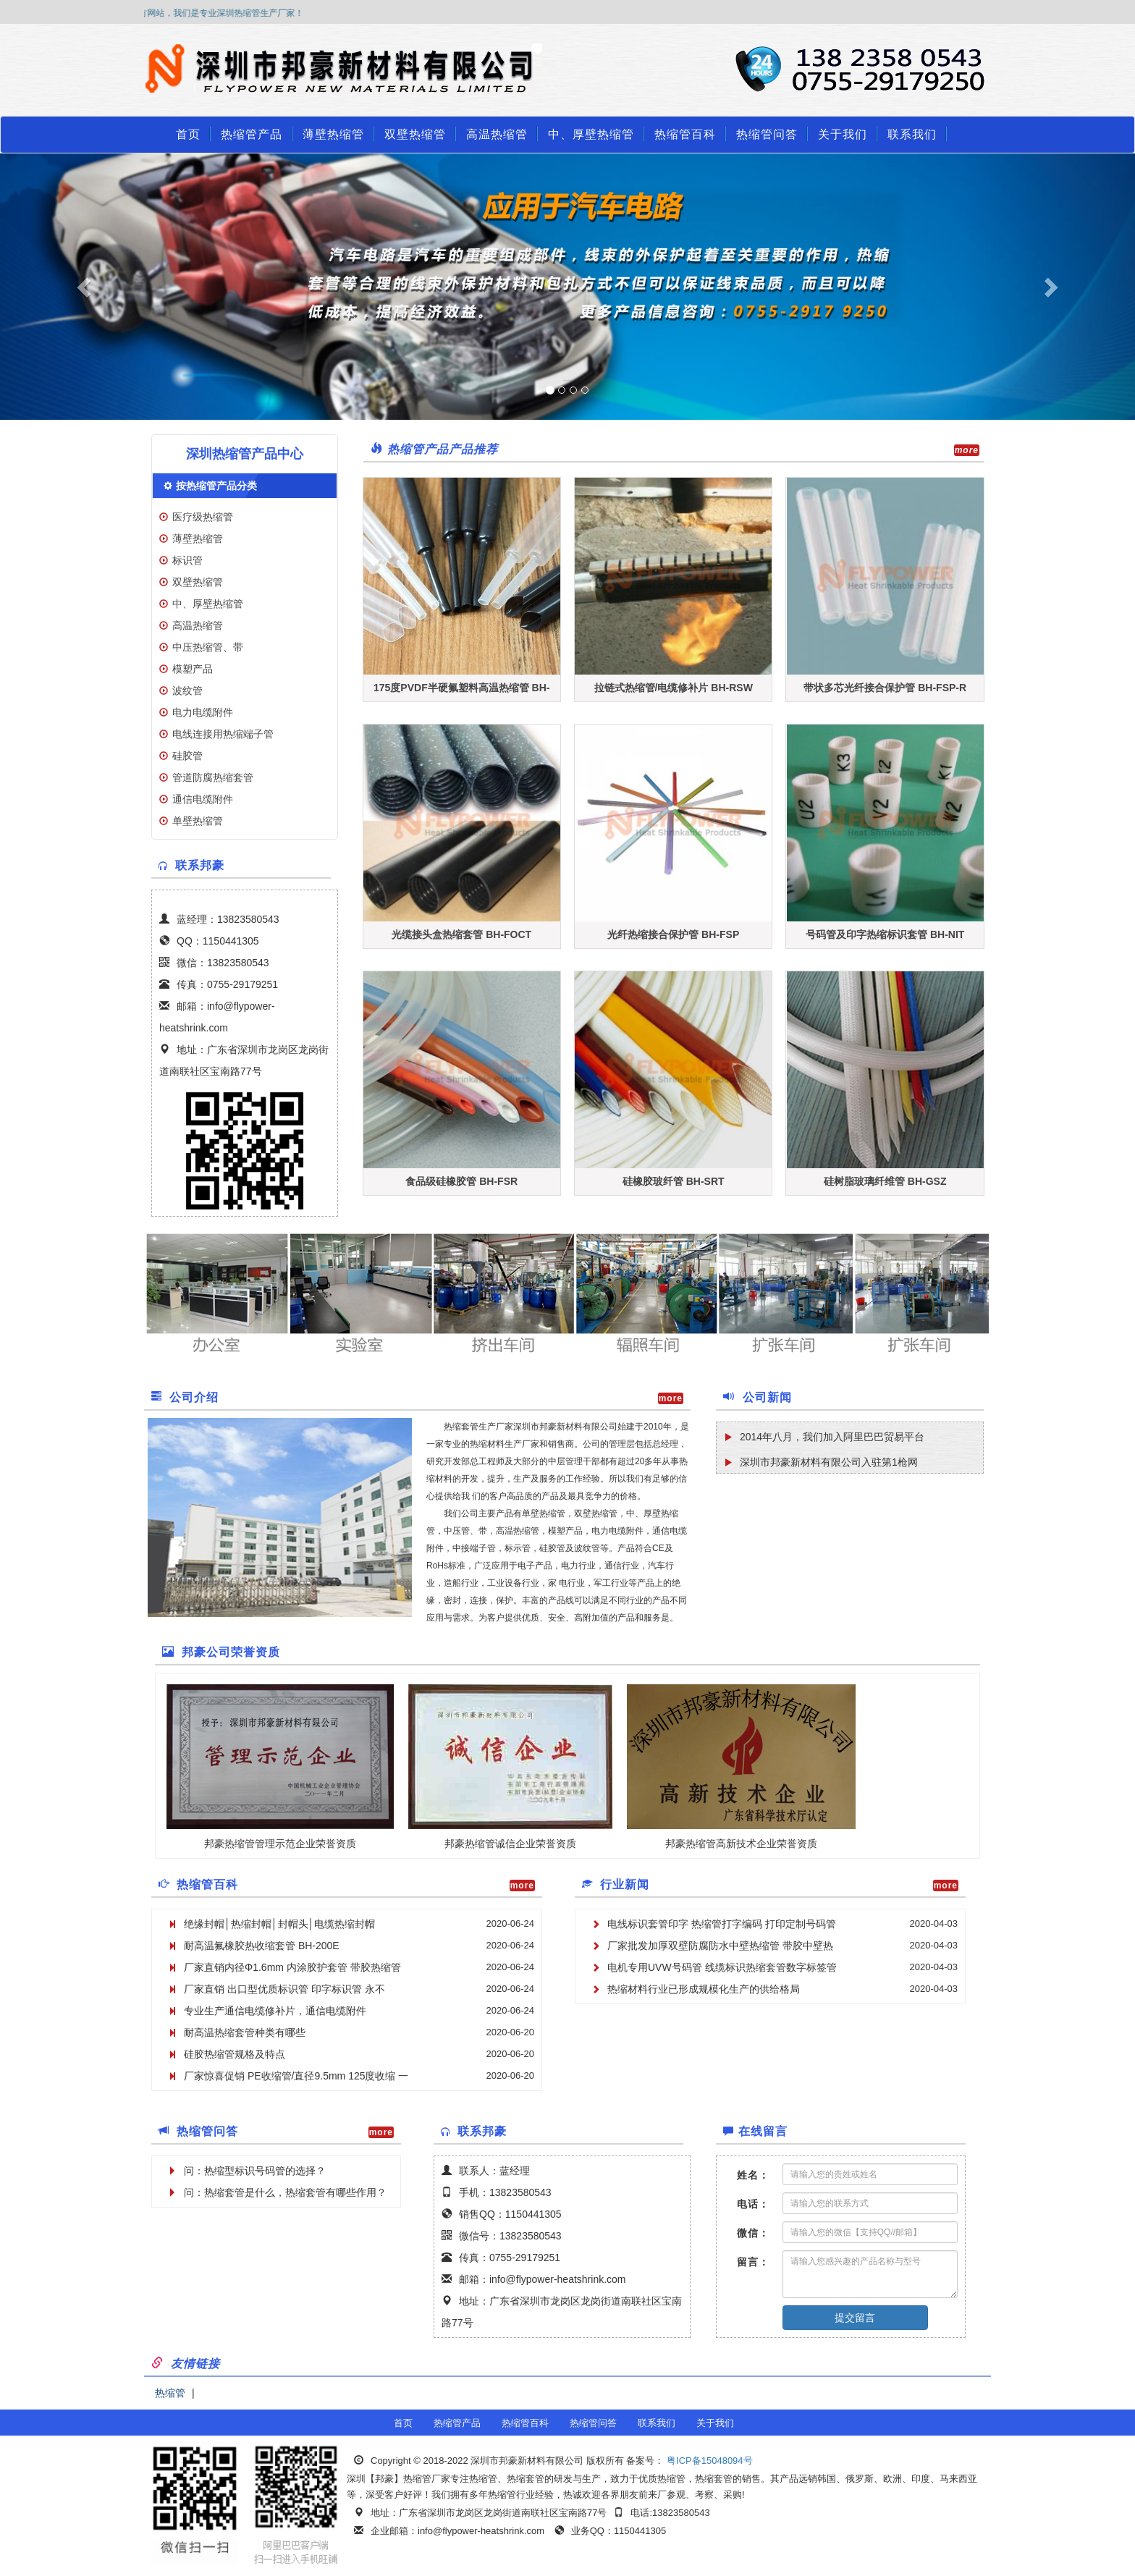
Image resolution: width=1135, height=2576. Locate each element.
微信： (753, 2233)
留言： (753, 2262)
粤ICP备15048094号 (708, 2460)
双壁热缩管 (415, 134)
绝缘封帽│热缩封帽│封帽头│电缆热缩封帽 (279, 1924)
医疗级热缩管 (202, 517)
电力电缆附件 (202, 712)
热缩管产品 (251, 134)
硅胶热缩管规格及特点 (234, 2054)
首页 (188, 134)
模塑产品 (192, 669)
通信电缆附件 (202, 799)
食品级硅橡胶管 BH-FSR (461, 1181)
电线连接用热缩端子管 (223, 734)
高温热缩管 (497, 134)
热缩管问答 (767, 134)
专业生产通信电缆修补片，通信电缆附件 (275, 2011)
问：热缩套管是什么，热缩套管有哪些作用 (280, 2192)
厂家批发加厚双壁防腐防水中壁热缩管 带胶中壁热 (720, 1945)
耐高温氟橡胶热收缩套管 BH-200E (261, 1945)
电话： (753, 2204)
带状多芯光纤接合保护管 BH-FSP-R (884, 687)
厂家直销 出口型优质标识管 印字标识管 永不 (284, 1989)
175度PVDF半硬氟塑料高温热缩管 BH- (461, 687)
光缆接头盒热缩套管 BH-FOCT (461, 934)
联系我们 (912, 134)
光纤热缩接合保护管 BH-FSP (673, 934)
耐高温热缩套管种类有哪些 (244, 2032)
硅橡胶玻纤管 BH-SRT (674, 1181)
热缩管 (170, 2393)
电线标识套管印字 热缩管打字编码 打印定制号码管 (721, 1924)
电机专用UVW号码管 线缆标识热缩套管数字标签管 (722, 1967)
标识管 (187, 560)
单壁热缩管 (197, 821)
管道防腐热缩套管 (212, 777)
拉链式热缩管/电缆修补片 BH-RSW (673, 687)
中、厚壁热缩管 (591, 134)
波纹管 (187, 690)
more (967, 450)
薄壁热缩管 (333, 134)
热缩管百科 (685, 134)
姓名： (753, 2175)
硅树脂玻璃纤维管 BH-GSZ (885, 1181)
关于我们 (842, 134)
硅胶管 (187, 755)
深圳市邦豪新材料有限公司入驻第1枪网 (829, 1462)
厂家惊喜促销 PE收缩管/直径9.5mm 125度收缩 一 (296, 2076)
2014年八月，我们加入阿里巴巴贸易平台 (832, 1437)
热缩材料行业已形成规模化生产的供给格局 (703, 1989)
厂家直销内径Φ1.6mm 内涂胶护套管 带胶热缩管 (292, 1967)
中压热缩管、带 (207, 647)
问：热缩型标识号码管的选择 (250, 2170)
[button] (85, 286)
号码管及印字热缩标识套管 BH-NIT (885, 934)
